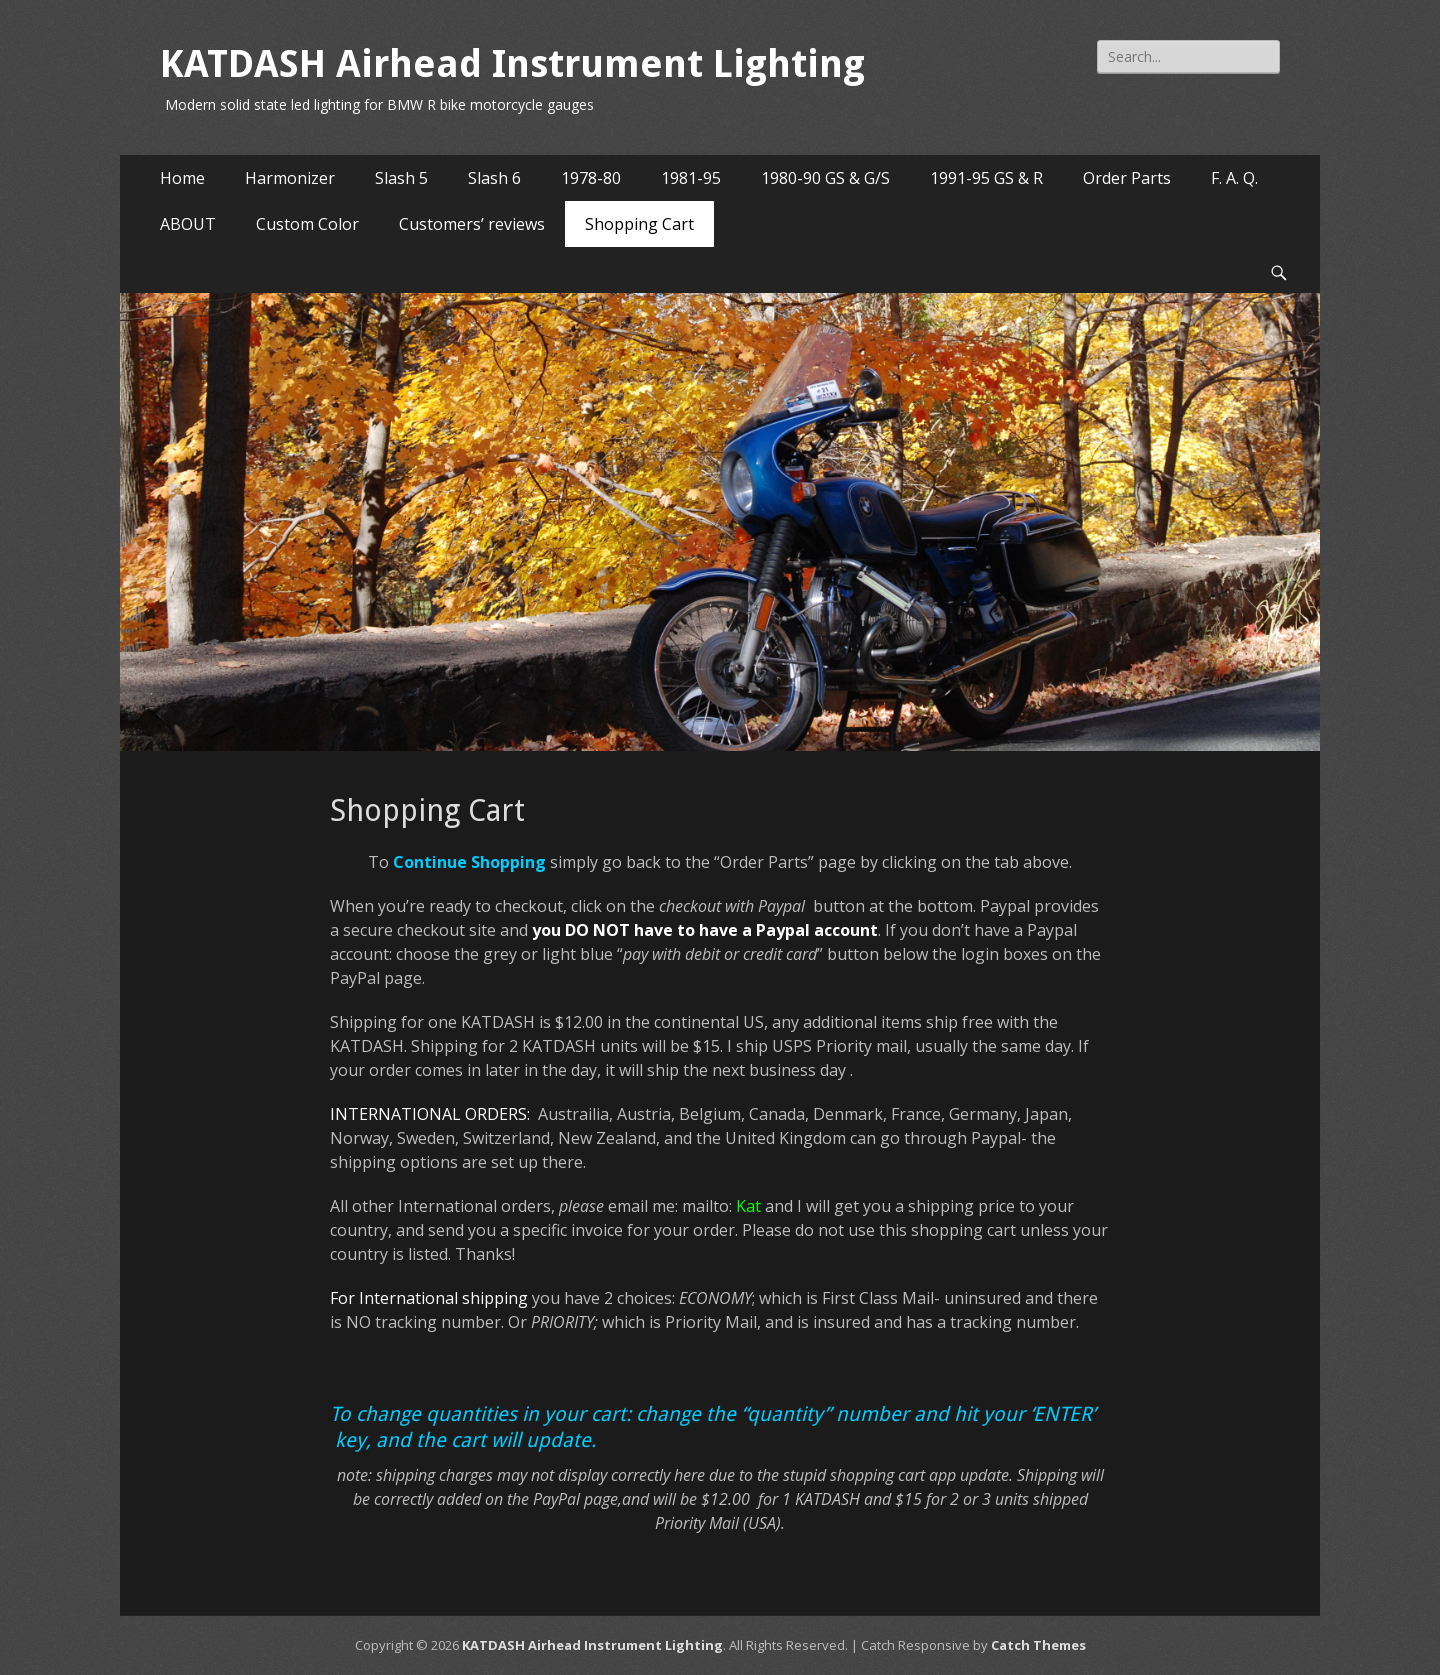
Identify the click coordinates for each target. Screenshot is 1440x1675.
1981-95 (691, 178)
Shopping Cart (639, 224)
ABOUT (188, 224)
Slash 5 (401, 178)
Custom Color (307, 224)
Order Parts (1127, 178)
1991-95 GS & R (986, 178)
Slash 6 (494, 178)
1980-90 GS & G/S (825, 178)
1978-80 (591, 178)
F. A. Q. (1234, 178)
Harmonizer (290, 178)
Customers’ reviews (472, 224)
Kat (748, 1206)
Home (182, 178)
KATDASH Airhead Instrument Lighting (512, 64)
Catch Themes (1038, 1645)
